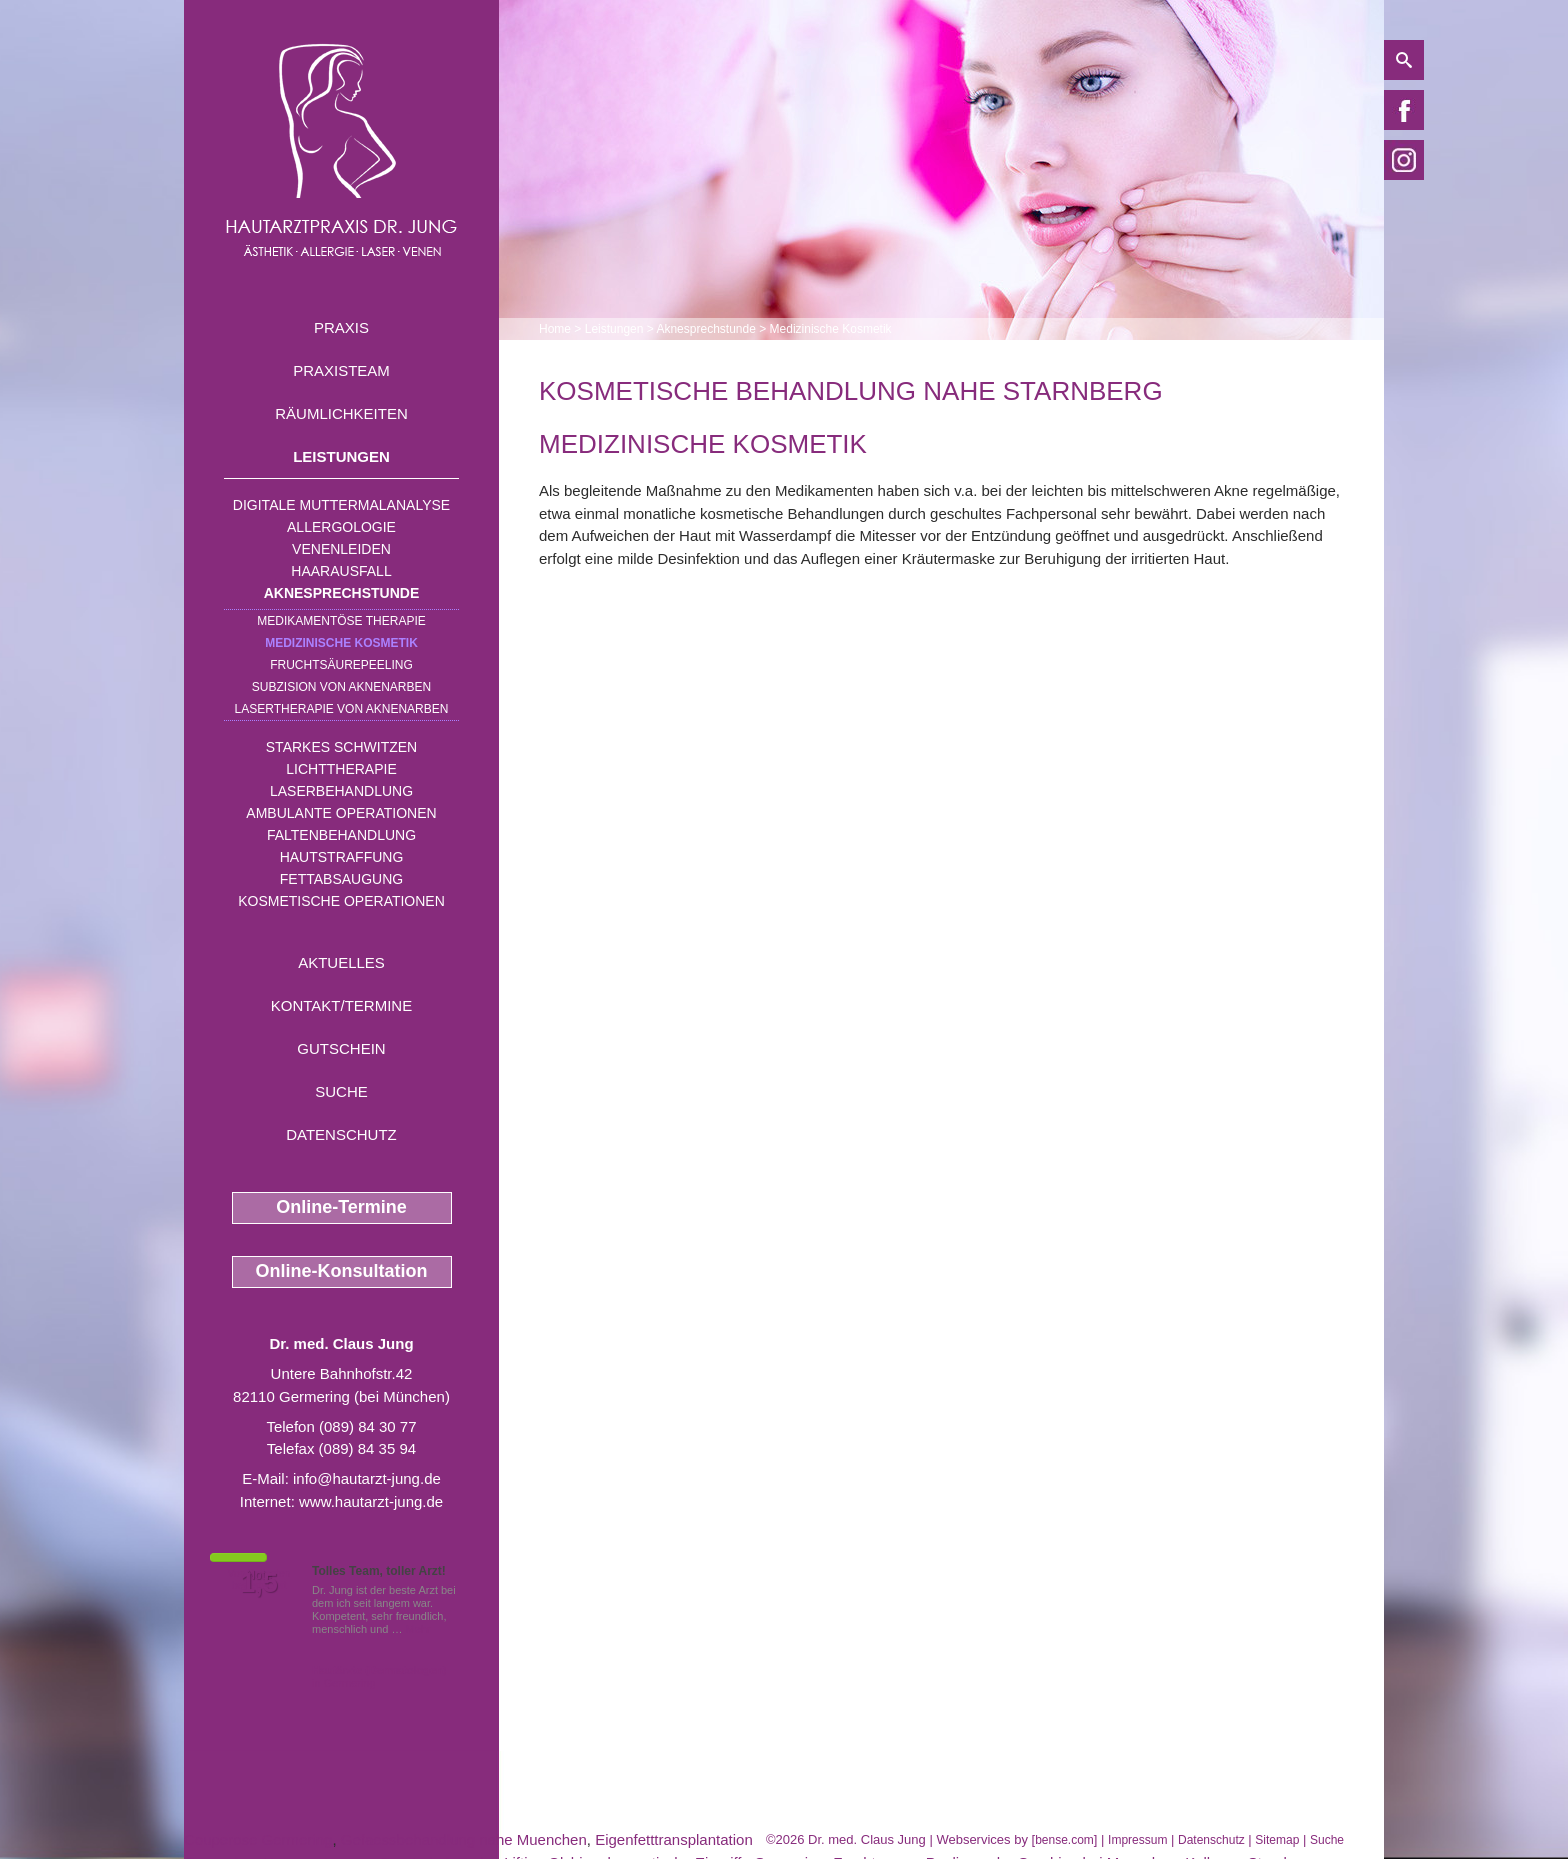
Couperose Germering (258, 1839)
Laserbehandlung (341, 791)
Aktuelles (341, 962)
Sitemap (1277, 1840)
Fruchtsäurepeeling (341, 665)
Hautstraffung (342, 857)
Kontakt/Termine (341, 1005)
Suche (341, 1091)
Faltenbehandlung (341, 835)
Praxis (341, 327)
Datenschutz (341, 1134)
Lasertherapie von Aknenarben (342, 709)
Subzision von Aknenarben (341, 687)
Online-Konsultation (342, 1271)
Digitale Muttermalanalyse (341, 505)
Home (555, 329)
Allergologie (341, 527)
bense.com (1064, 1840)
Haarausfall (341, 571)
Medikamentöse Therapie (341, 621)
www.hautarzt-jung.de (371, 1501)
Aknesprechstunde (342, 593)
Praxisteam (341, 370)
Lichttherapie (341, 769)
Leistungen (341, 456)
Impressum (1137, 1840)
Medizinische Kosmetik (341, 643)
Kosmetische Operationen (341, 901)
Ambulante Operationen (341, 813)
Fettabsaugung (341, 879)
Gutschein (341, 1048)
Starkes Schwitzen (341, 747)
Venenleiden (341, 549)
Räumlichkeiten (341, 413)
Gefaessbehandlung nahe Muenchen (464, 1839)
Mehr (418, 1629)
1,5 (259, 1583)
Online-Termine (341, 1207)
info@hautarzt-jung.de (367, 1478)
